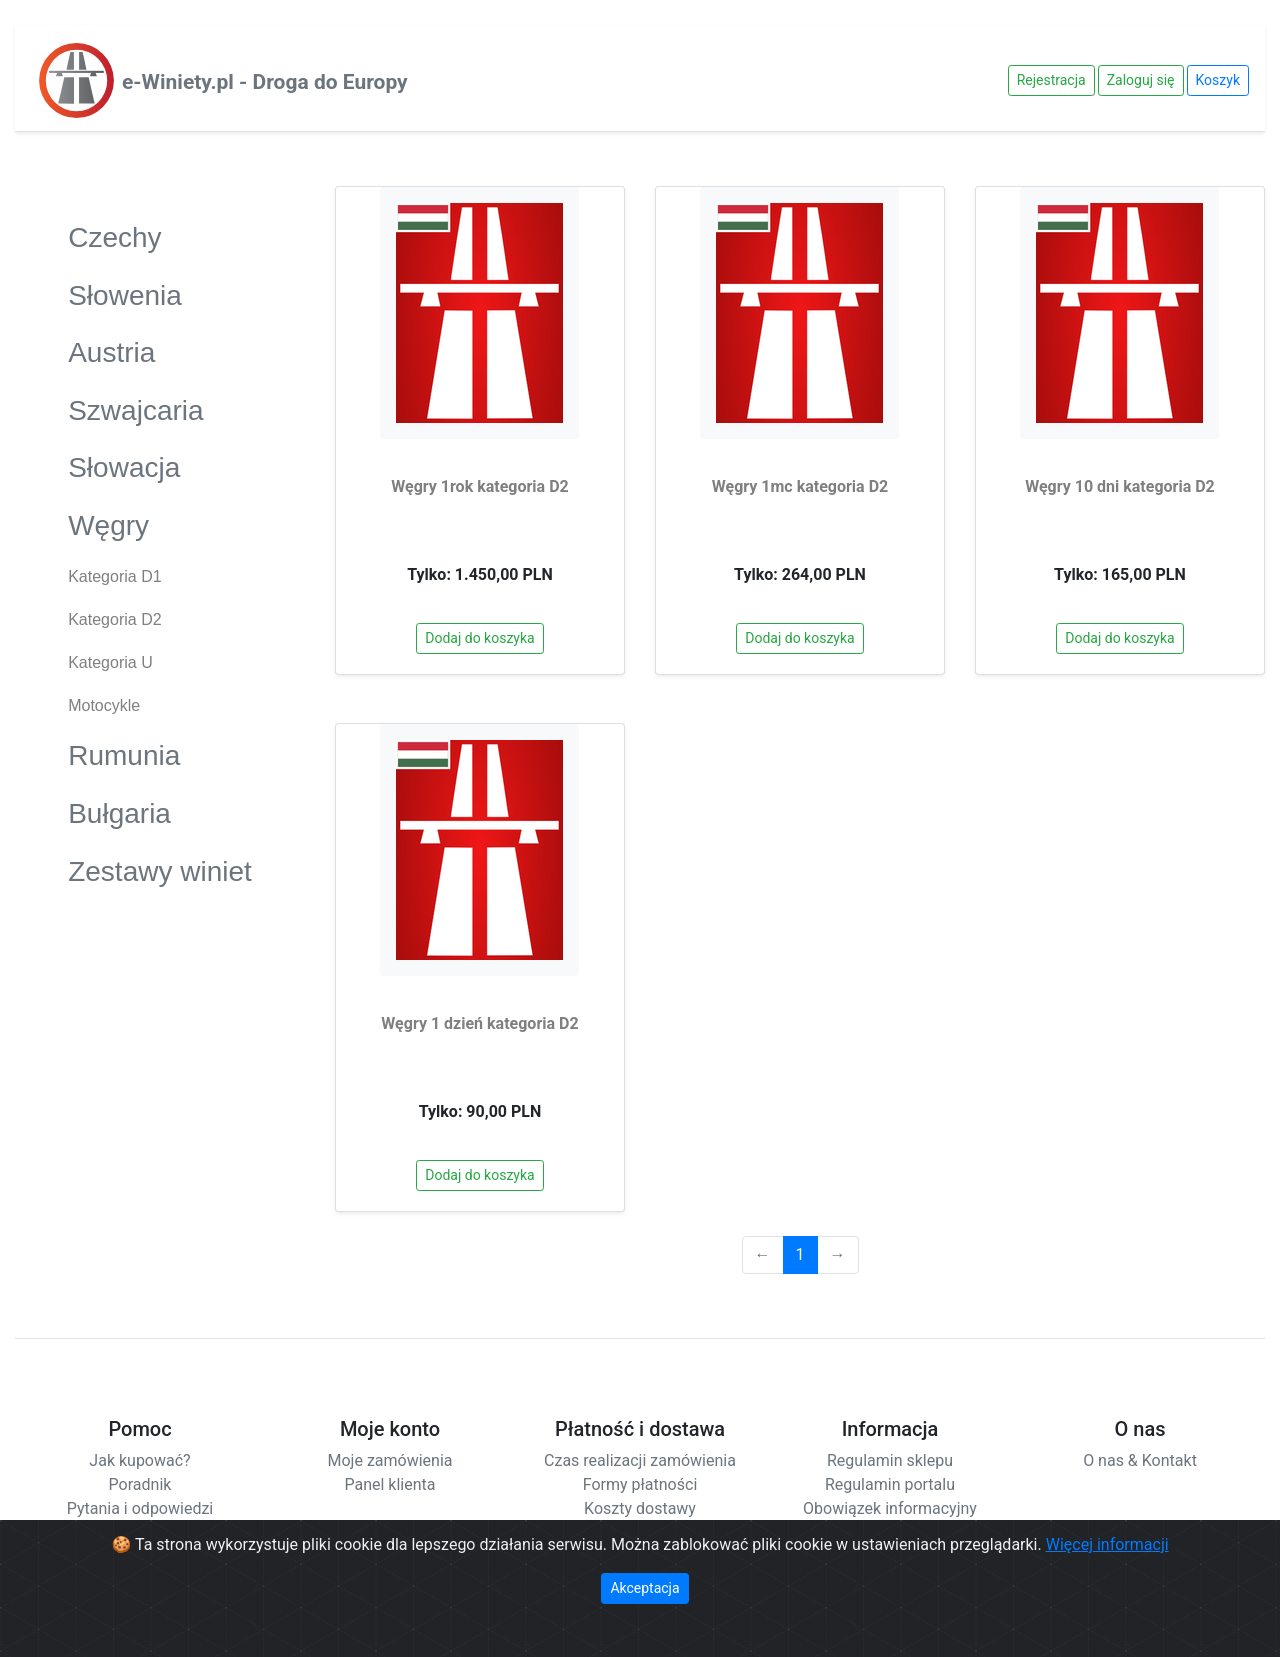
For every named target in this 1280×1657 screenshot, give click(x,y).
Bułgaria (160, 812)
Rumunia (160, 754)
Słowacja (160, 466)
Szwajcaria (160, 409)
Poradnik (140, 1484)
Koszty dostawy (640, 1508)
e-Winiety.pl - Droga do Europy (265, 82)
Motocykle (104, 705)
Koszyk (1218, 80)
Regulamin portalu (890, 1484)
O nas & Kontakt (1140, 1460)
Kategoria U (110, 662)
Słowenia (160, 294)
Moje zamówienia (390, 1460)
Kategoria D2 (114, 619)
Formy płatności (640, 1484)
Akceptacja (644, 1588)
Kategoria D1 (114, 576)
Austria (160, 351)
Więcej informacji (1107, 1544)
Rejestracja (1051, 80)
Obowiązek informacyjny (890, 1508)
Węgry (160, 524)
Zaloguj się (1141, 80)
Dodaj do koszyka (479, 638)
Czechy (160, 236)
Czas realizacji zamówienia (640, 1460)
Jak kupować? (139, 1460)
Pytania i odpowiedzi (140, 1508)
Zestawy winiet (160, 870)
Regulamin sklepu (890, 1460)
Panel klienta (389, 1484)
